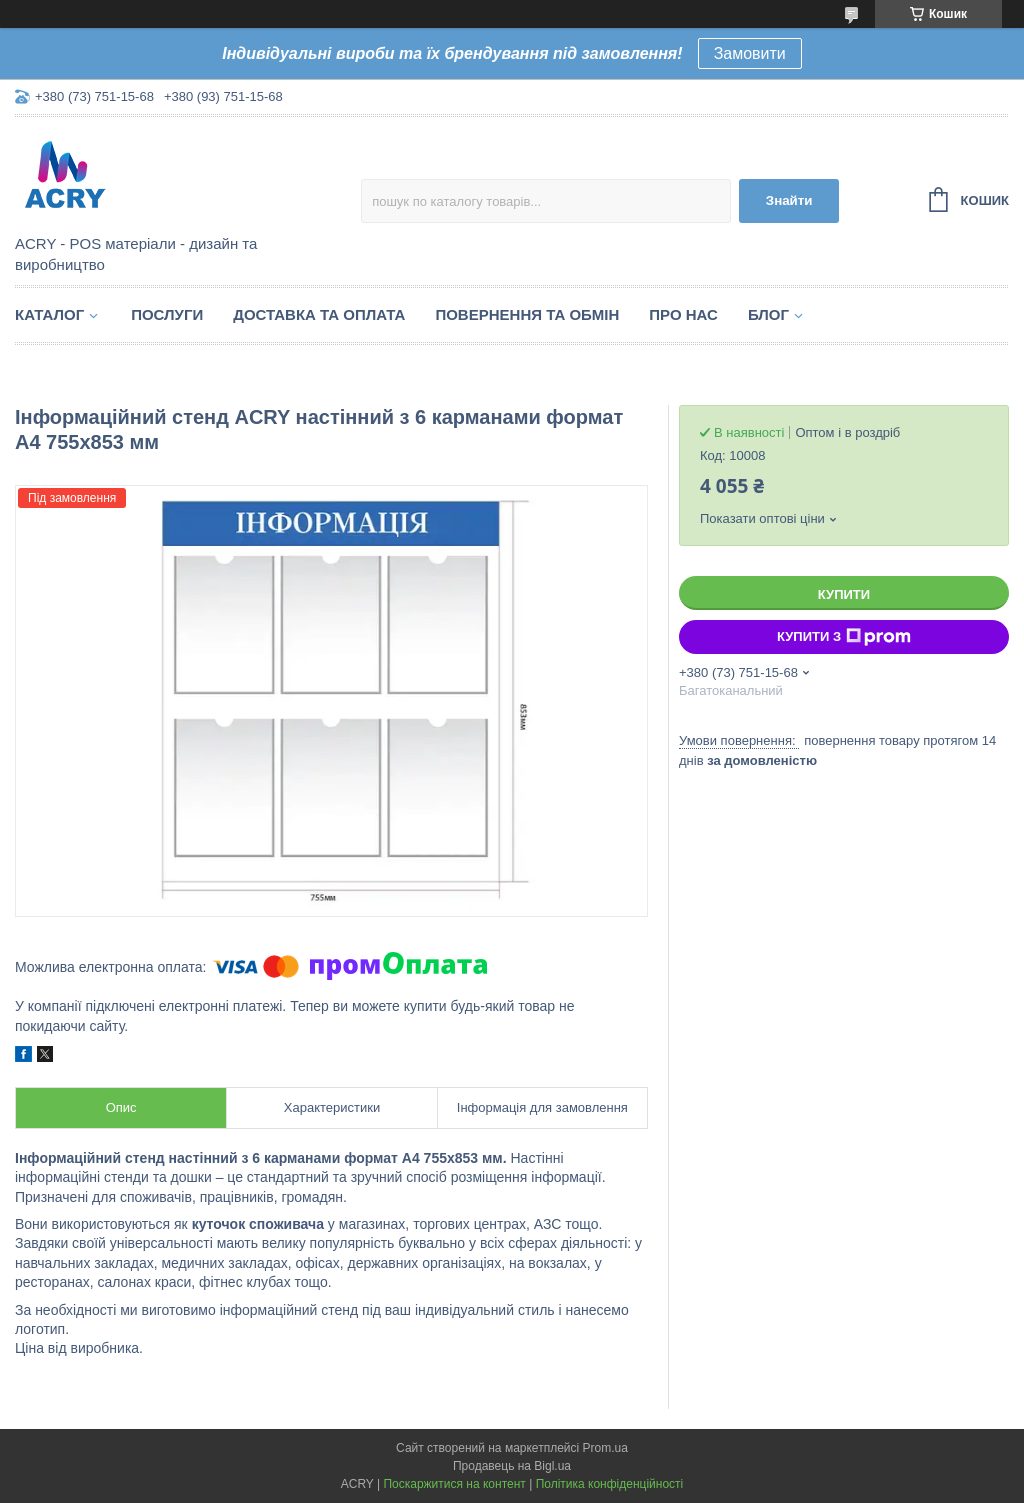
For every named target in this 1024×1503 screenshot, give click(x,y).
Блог (768, 314)
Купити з (844, 637)
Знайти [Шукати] (789, 200)
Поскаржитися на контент (454, 1484)
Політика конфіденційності (610, 1484)
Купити (844, 594)
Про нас (683, 314)
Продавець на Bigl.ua (512, 1466)
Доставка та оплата (319, 314)
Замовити (750, 53)
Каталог (49, 314)
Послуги (167, 314)
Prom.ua (605, 1448)
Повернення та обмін (527, 314)
